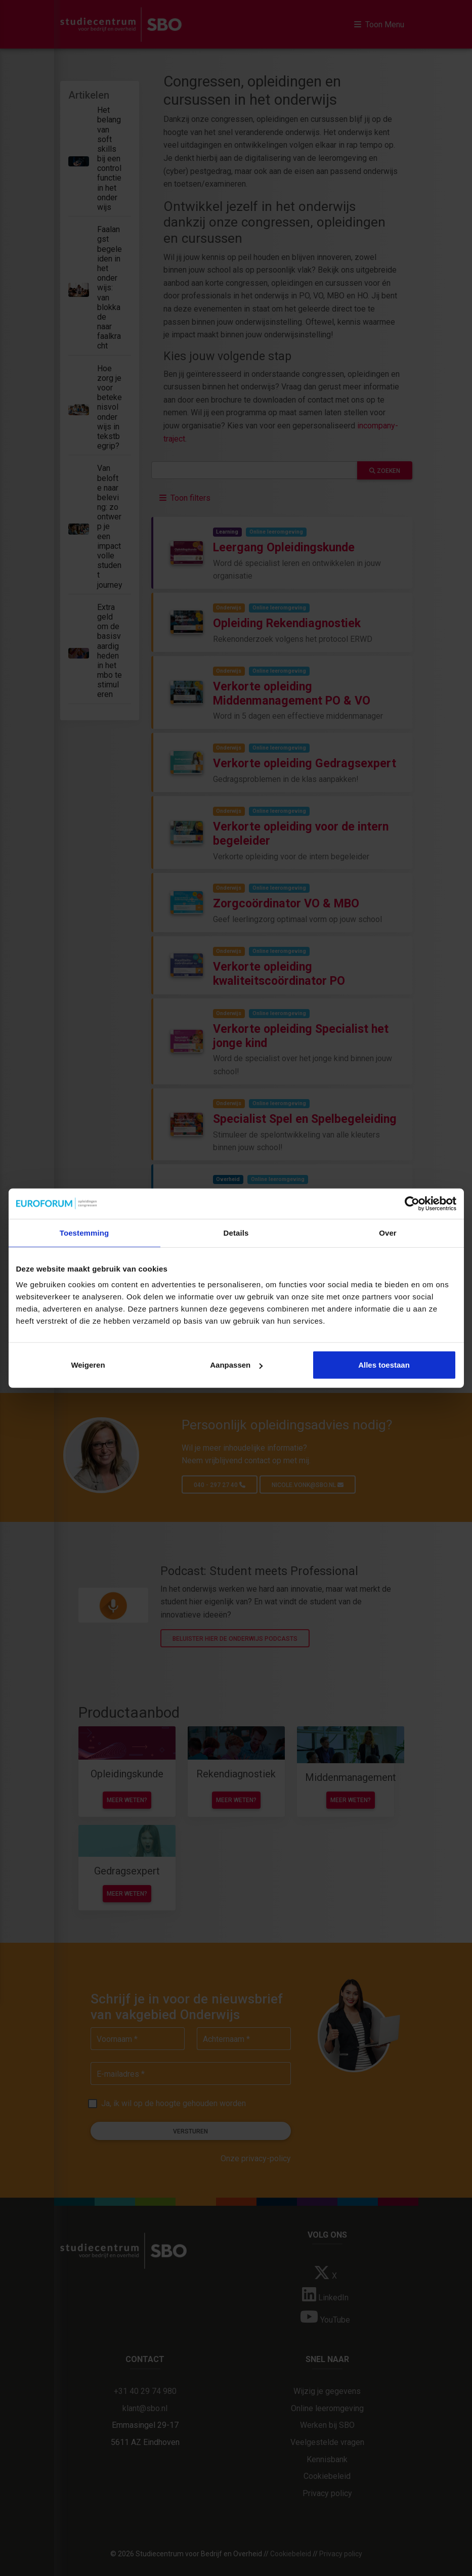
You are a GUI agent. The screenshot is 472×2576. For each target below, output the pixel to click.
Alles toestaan (384, 1365)
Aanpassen (236, 1365)
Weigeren (88, 1365)
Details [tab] (236, 1232)
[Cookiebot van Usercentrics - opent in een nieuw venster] (412, 1203)
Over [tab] (388, 1232)
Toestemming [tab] (84, 1232)
